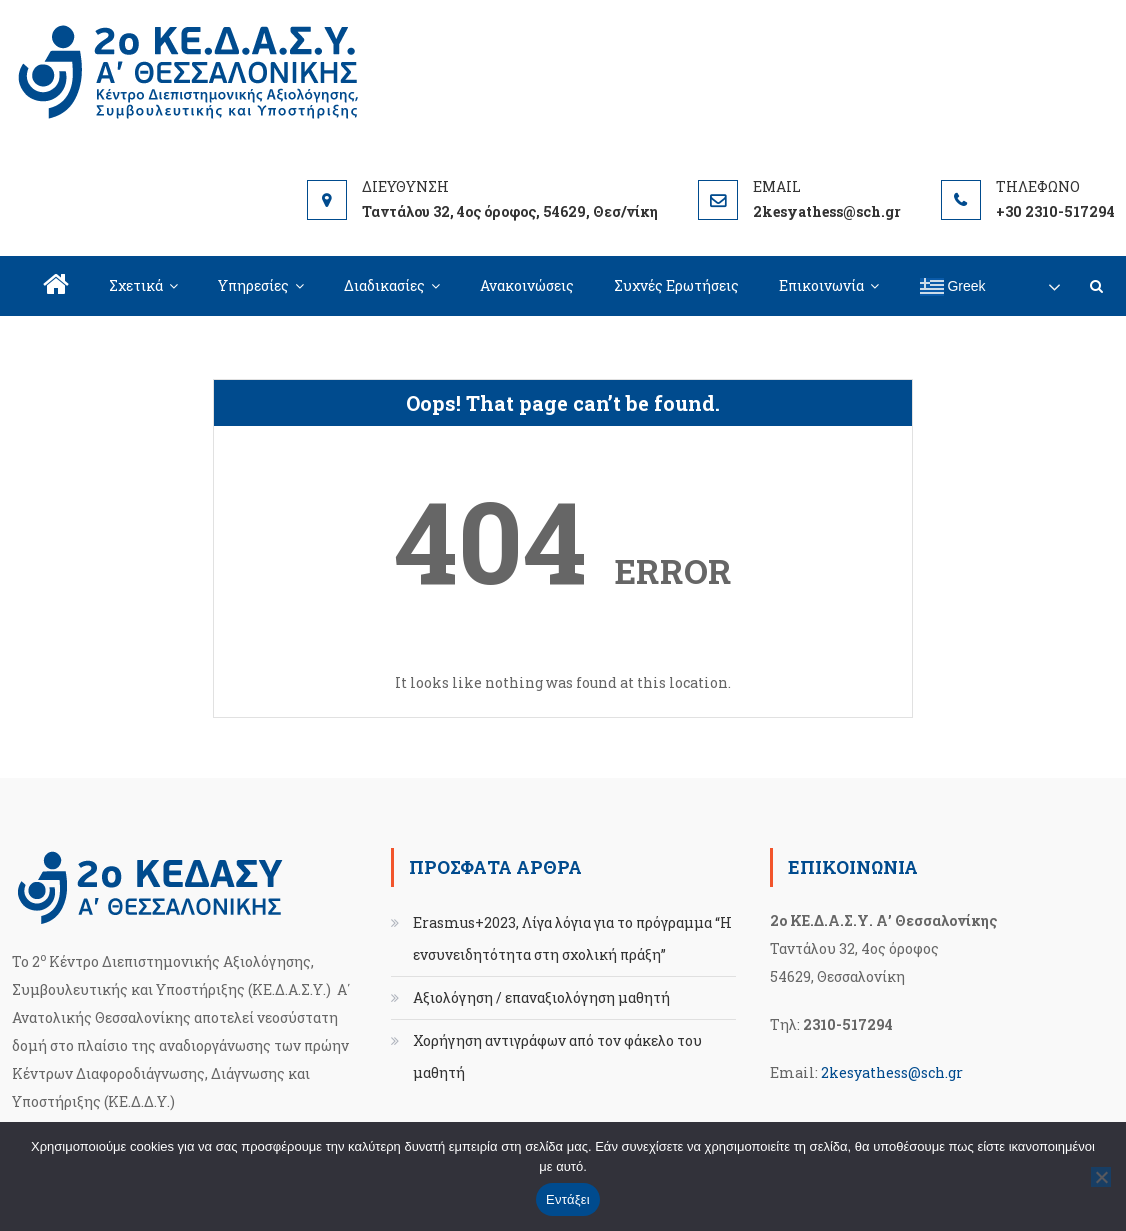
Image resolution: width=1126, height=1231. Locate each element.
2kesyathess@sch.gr (892, 1072)
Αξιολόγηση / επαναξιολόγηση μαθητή (541, 997)
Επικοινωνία (821, 285)
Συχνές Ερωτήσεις (676, 285)
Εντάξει (568, 1199)
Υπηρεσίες (253, 285)
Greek (953, 287)
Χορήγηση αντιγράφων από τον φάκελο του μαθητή (557, 1056)
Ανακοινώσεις (527, 285)
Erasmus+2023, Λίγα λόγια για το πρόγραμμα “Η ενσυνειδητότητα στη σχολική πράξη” (572, 938)
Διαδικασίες (384, 285)
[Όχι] (1101, 1177)
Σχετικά (136, 285)
